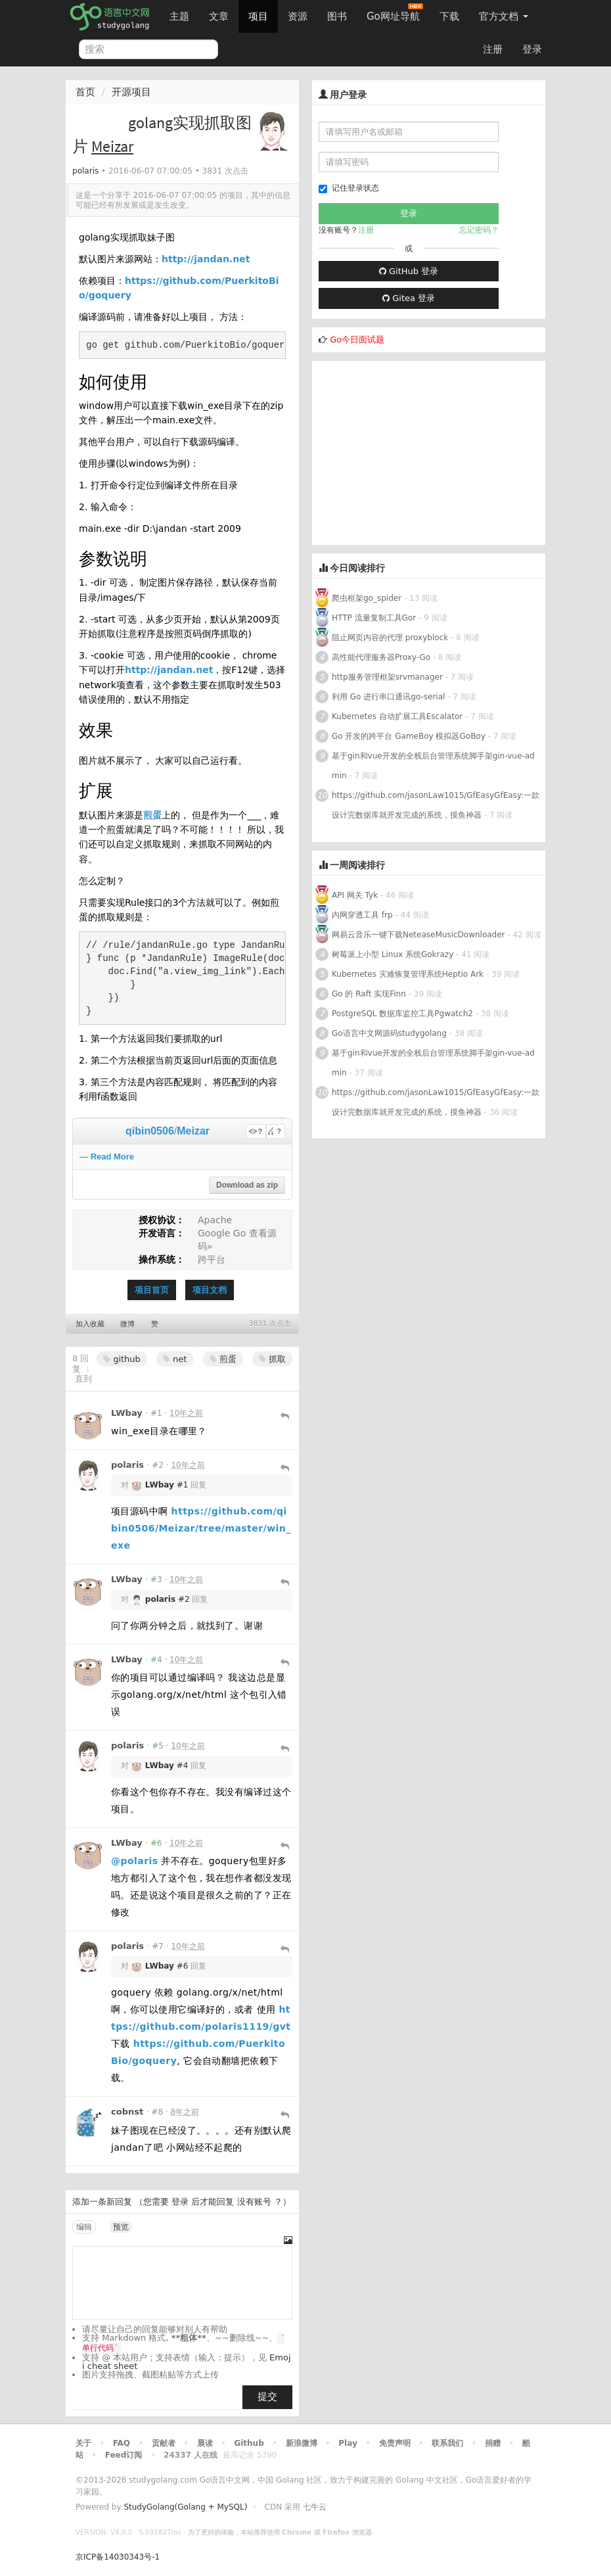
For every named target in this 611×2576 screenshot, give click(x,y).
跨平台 (211, 1259)
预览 (121, 2227)
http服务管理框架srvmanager (387, 677)
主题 (179, 16)
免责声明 (395, 2443)
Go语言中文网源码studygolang (389, 1033)
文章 (219, 16)
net (175, 1359)
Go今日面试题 (357, 339)
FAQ (121, 2443)
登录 (532, 49)
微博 (127, 1324)
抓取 (272, 1359)
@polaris (134, 1861)
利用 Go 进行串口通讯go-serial (388, 696)
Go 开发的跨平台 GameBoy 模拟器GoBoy (409, 736)
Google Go (222, 1233)
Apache (215, 1220)
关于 (83, 2443)
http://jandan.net (206, 259)
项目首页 (152, 1290)
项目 (258, 16)
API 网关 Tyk (355, 895)
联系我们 (447, 2443)
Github (248, 2443)
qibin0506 (149, 1130)
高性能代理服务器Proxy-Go (381, 657)
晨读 (205, 2443)
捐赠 (493, 2443)
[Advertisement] (428, 453)
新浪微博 (301, 2443)
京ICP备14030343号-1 (118, 2557)
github (122, 1359)
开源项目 (131, 92)
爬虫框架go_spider (366, 598)
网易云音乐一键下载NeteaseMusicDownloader (418, 934)
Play (347, 2443)
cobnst (127, 2112)
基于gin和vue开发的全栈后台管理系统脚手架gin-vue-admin (433, 765)
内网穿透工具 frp (362, 915)
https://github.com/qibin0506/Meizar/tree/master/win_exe (201, 1528)
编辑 (84, 2227)
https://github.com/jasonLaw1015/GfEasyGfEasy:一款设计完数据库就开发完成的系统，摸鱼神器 (435, 805)
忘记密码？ (479, 230)
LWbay (127, 1413)
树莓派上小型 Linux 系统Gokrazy (392, 954)
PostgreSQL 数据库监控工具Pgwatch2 (402, 1013)
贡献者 (163, 2443)
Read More (112, 1156)
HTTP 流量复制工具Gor (374, 617)
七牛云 (315, 2507)
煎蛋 (152, 815)
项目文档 (209, 1290)
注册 (493, 49)
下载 (449, 16)
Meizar (193, 1130)
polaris (85, 171)
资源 (297, 16)
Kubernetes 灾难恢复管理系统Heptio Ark (408, 974)
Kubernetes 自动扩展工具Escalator (397, 716)
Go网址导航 (395, 12)
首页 (85, 92)
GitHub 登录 (408, 271)
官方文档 (503, 16)
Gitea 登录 (408, 298)
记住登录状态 (349, 188)
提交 (267, 2396)
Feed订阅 (124, 2455)
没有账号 (254, 2202)
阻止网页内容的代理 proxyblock (390, 637)
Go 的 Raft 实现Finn (369, 993)
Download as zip (247, 1185)
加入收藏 (90, 1324)
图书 (337, 16)
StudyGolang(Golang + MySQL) (185, 2507)
